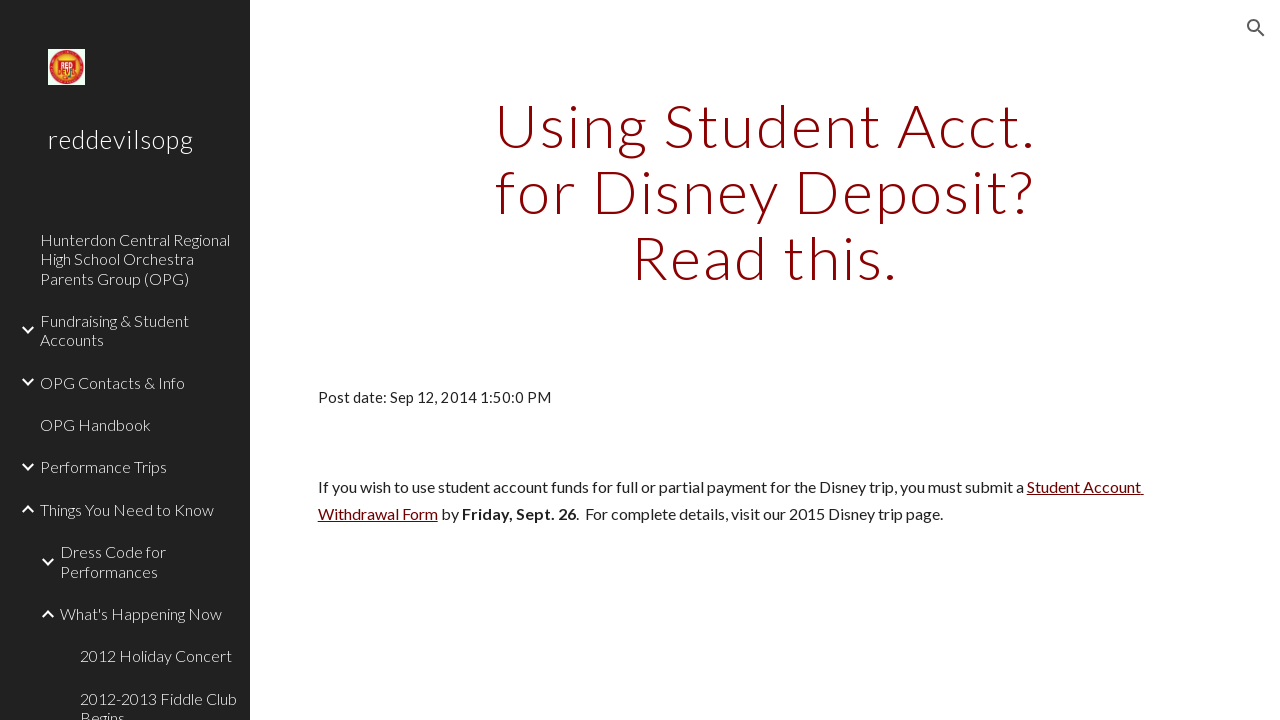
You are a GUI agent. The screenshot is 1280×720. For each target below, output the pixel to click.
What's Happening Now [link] (141, 613)
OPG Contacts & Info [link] (112, 382)
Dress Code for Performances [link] (113, 561)
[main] (764, 191)
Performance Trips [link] (103, 466)
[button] (1256, 28)
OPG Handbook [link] (95, 424)
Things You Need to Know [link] (127, 509)
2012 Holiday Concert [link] (156, 655)
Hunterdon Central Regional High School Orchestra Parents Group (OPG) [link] (135, 259)
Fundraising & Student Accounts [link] (114, 330)
